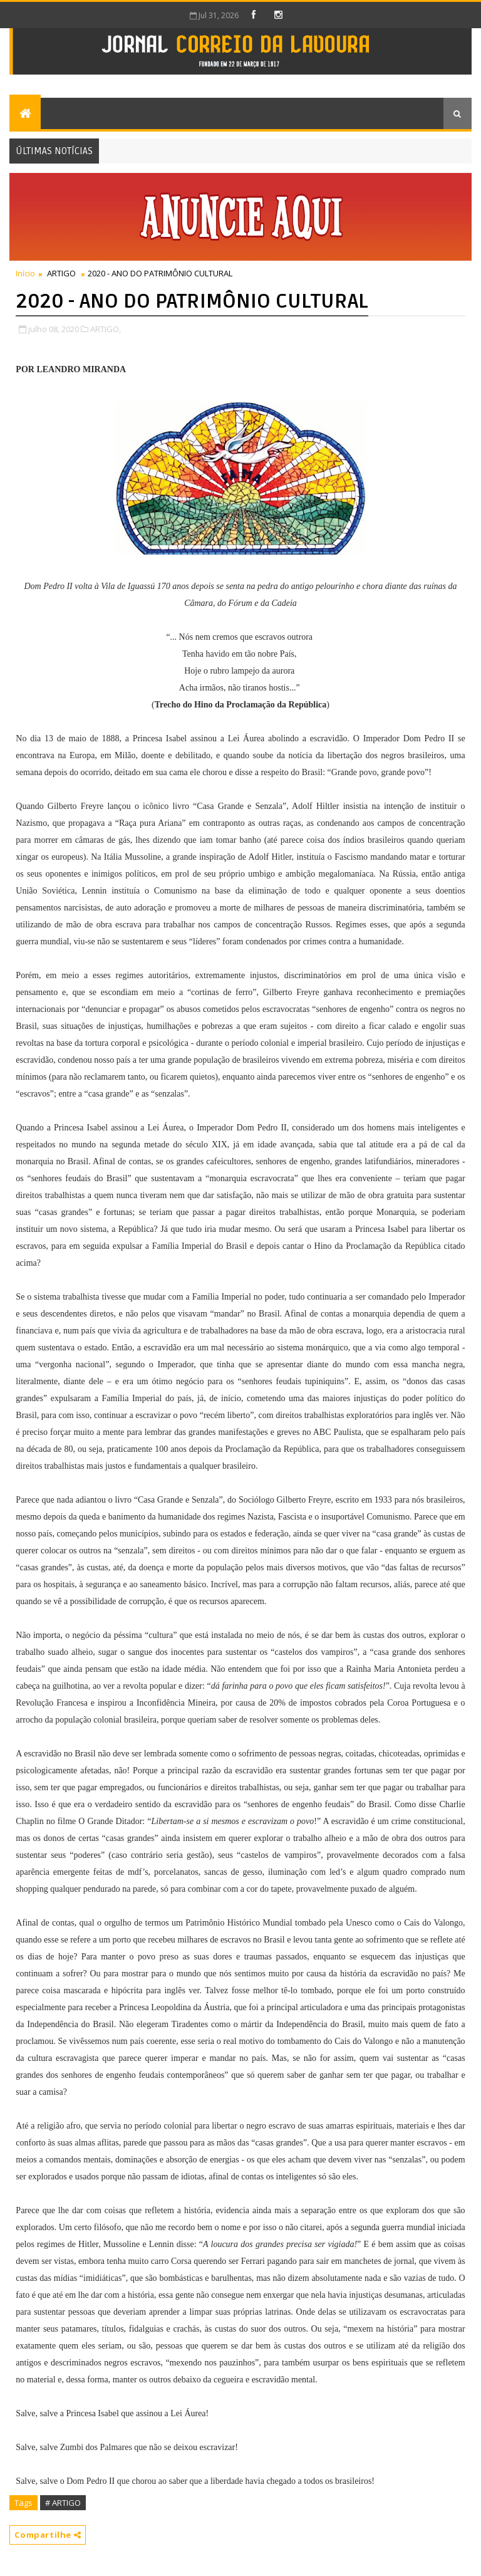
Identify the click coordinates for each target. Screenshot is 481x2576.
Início (25, 273)
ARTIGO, (105, 329)
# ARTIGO (63, 2502)
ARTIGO (61, 273)
